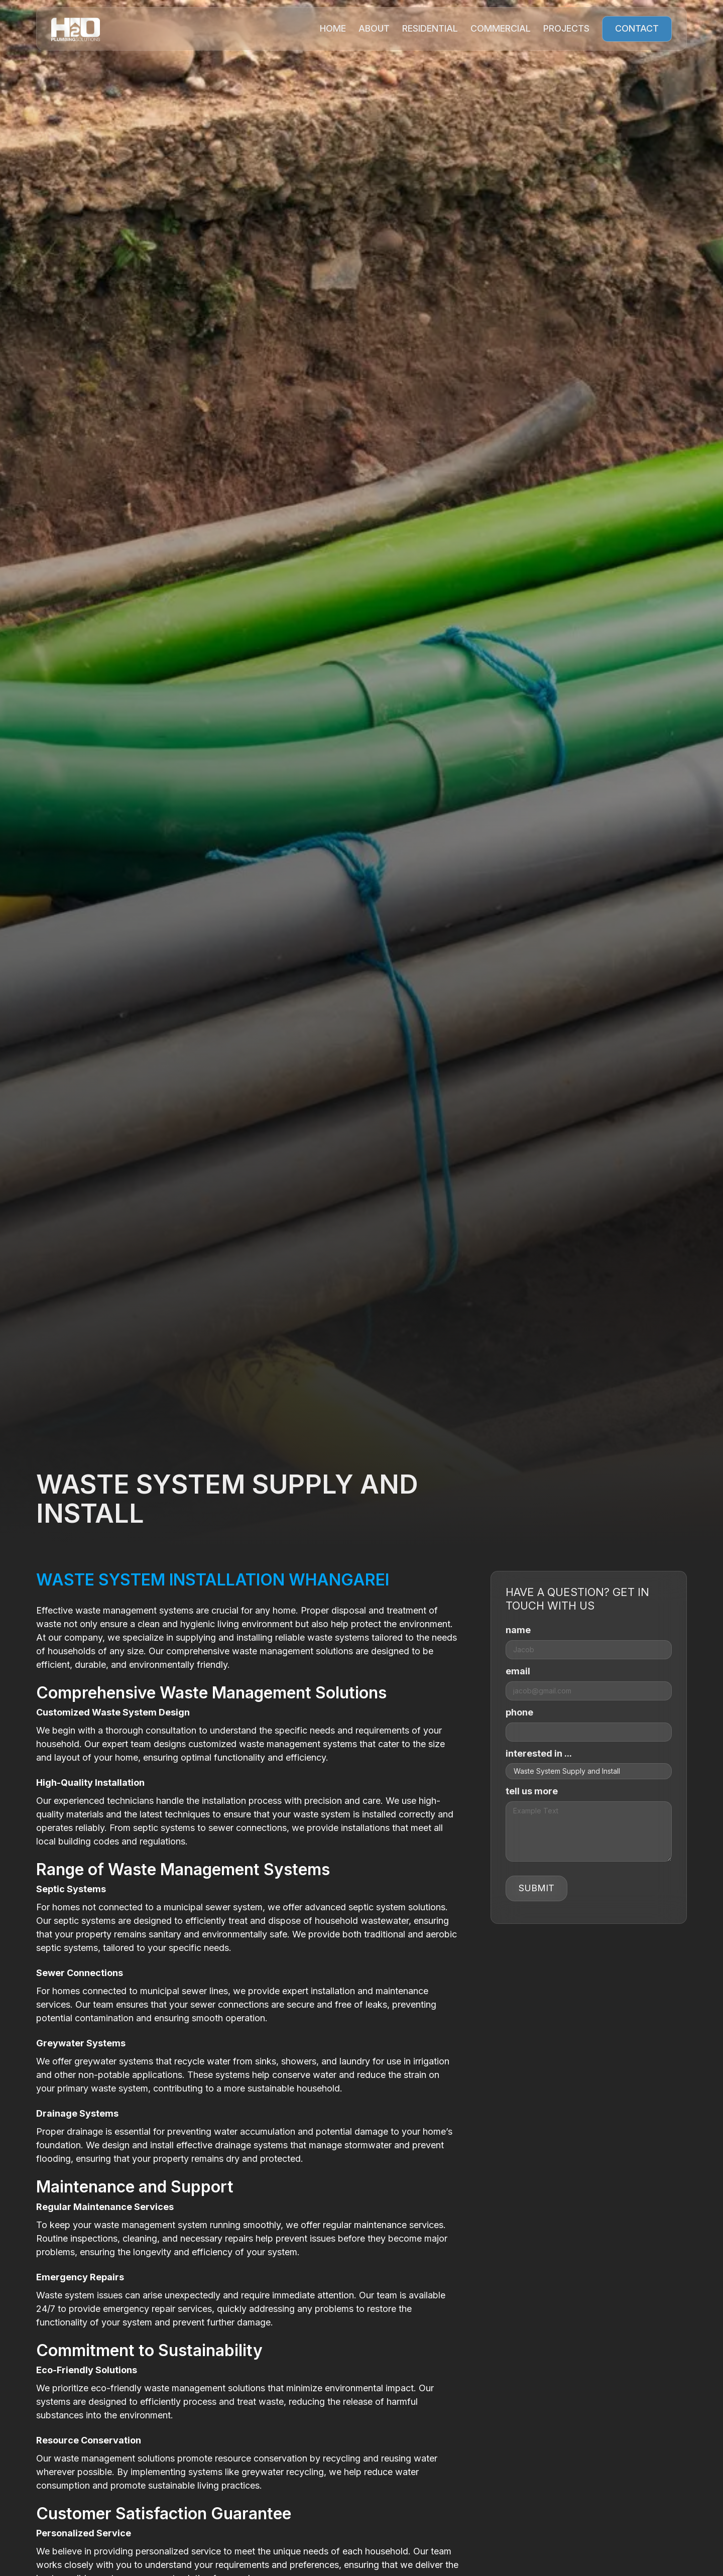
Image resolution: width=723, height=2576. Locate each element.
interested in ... (539, 1753)
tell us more (532, 1791)
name (518, 1630)
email (518, 1671)
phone (519, 1712)
